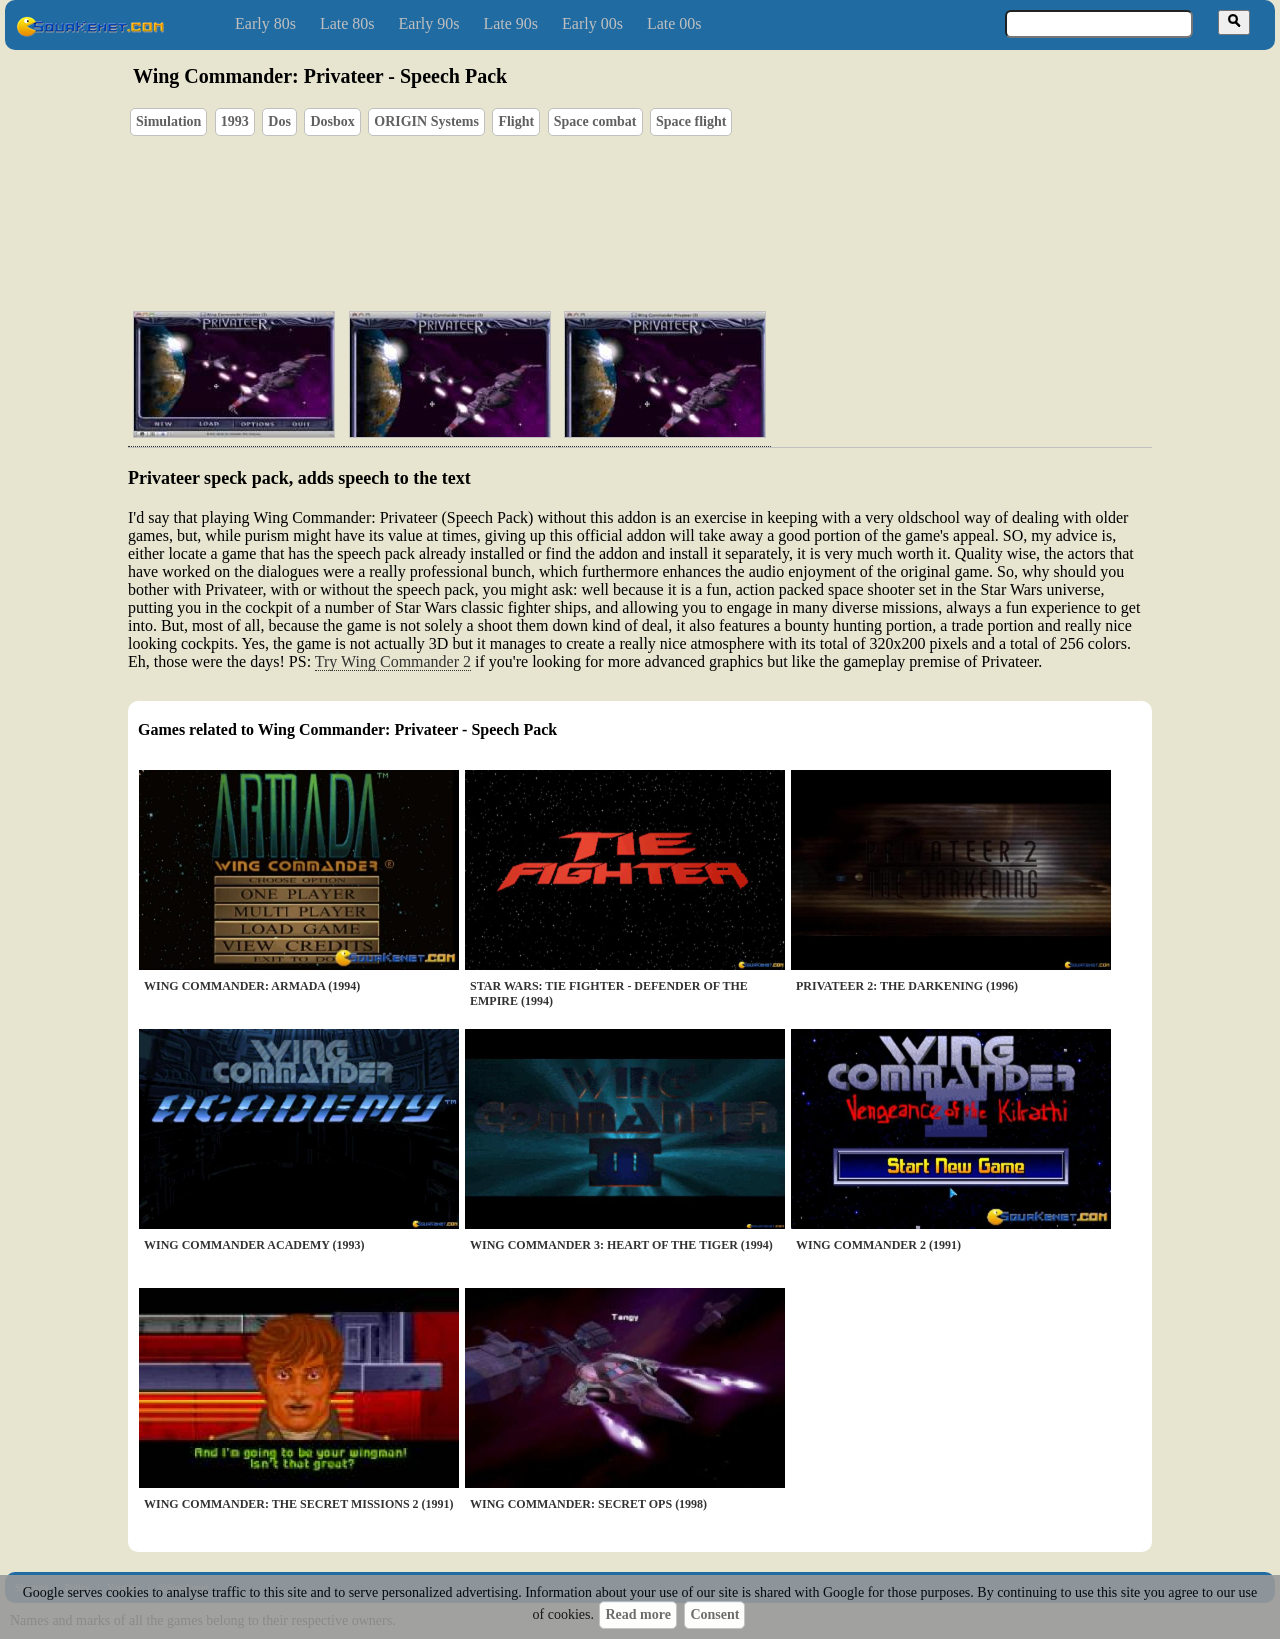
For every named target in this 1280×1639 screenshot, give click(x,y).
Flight (516, 121)
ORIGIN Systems (426, 121)
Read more (637, 1614)
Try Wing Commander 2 (393, 661)
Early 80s (265, 23)
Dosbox (332, 121)
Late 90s (510, 23)
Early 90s (429, 23)
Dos (279, 121)
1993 (235, 121)
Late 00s (674, 23)
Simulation (168, 121)
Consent (714, 1614)
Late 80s (347, 23)
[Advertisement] (697, 201)
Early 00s (592, 23)
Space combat (595, 121)
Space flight (691, 121)
